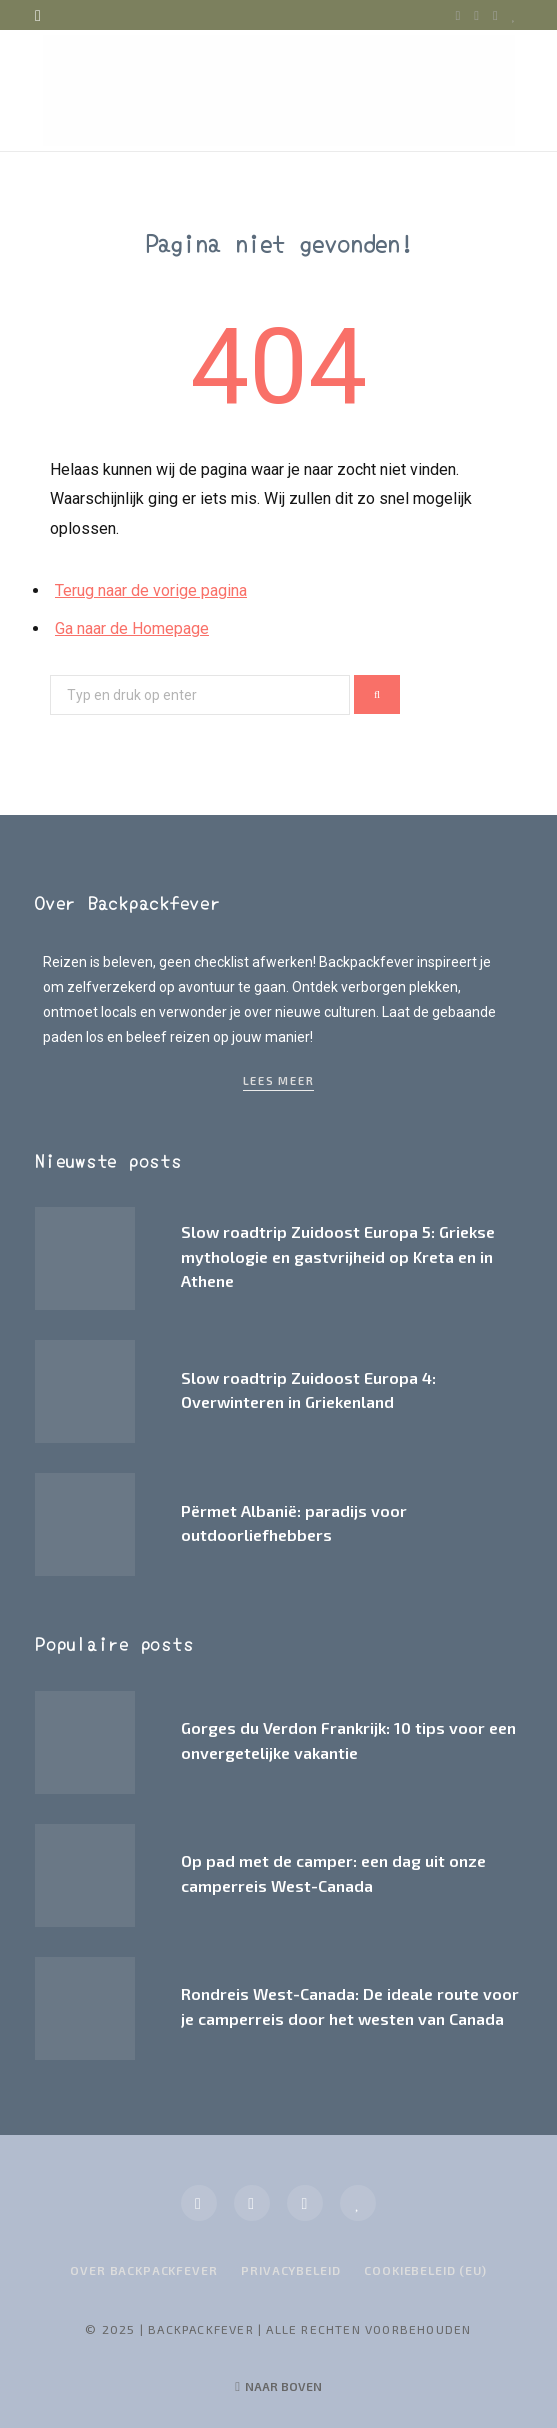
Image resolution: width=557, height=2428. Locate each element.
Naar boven (278, 2386)
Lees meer (279, 1080)
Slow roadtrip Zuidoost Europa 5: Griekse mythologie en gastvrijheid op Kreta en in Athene (338, 1256)
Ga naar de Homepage (132, 628)
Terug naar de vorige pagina (151, 590)
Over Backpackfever (143, 2270)
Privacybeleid (290, 2270)
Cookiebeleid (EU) (425, 2270)
